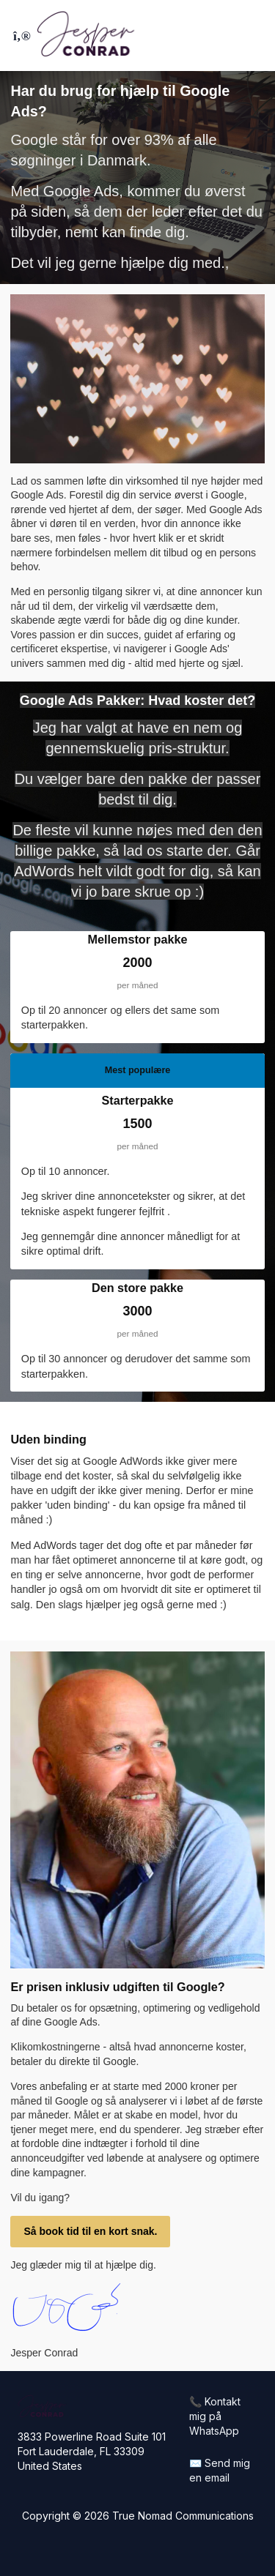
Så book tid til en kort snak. (90, 2231)
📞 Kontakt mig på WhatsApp (215, 2416)
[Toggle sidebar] (20, 36)
